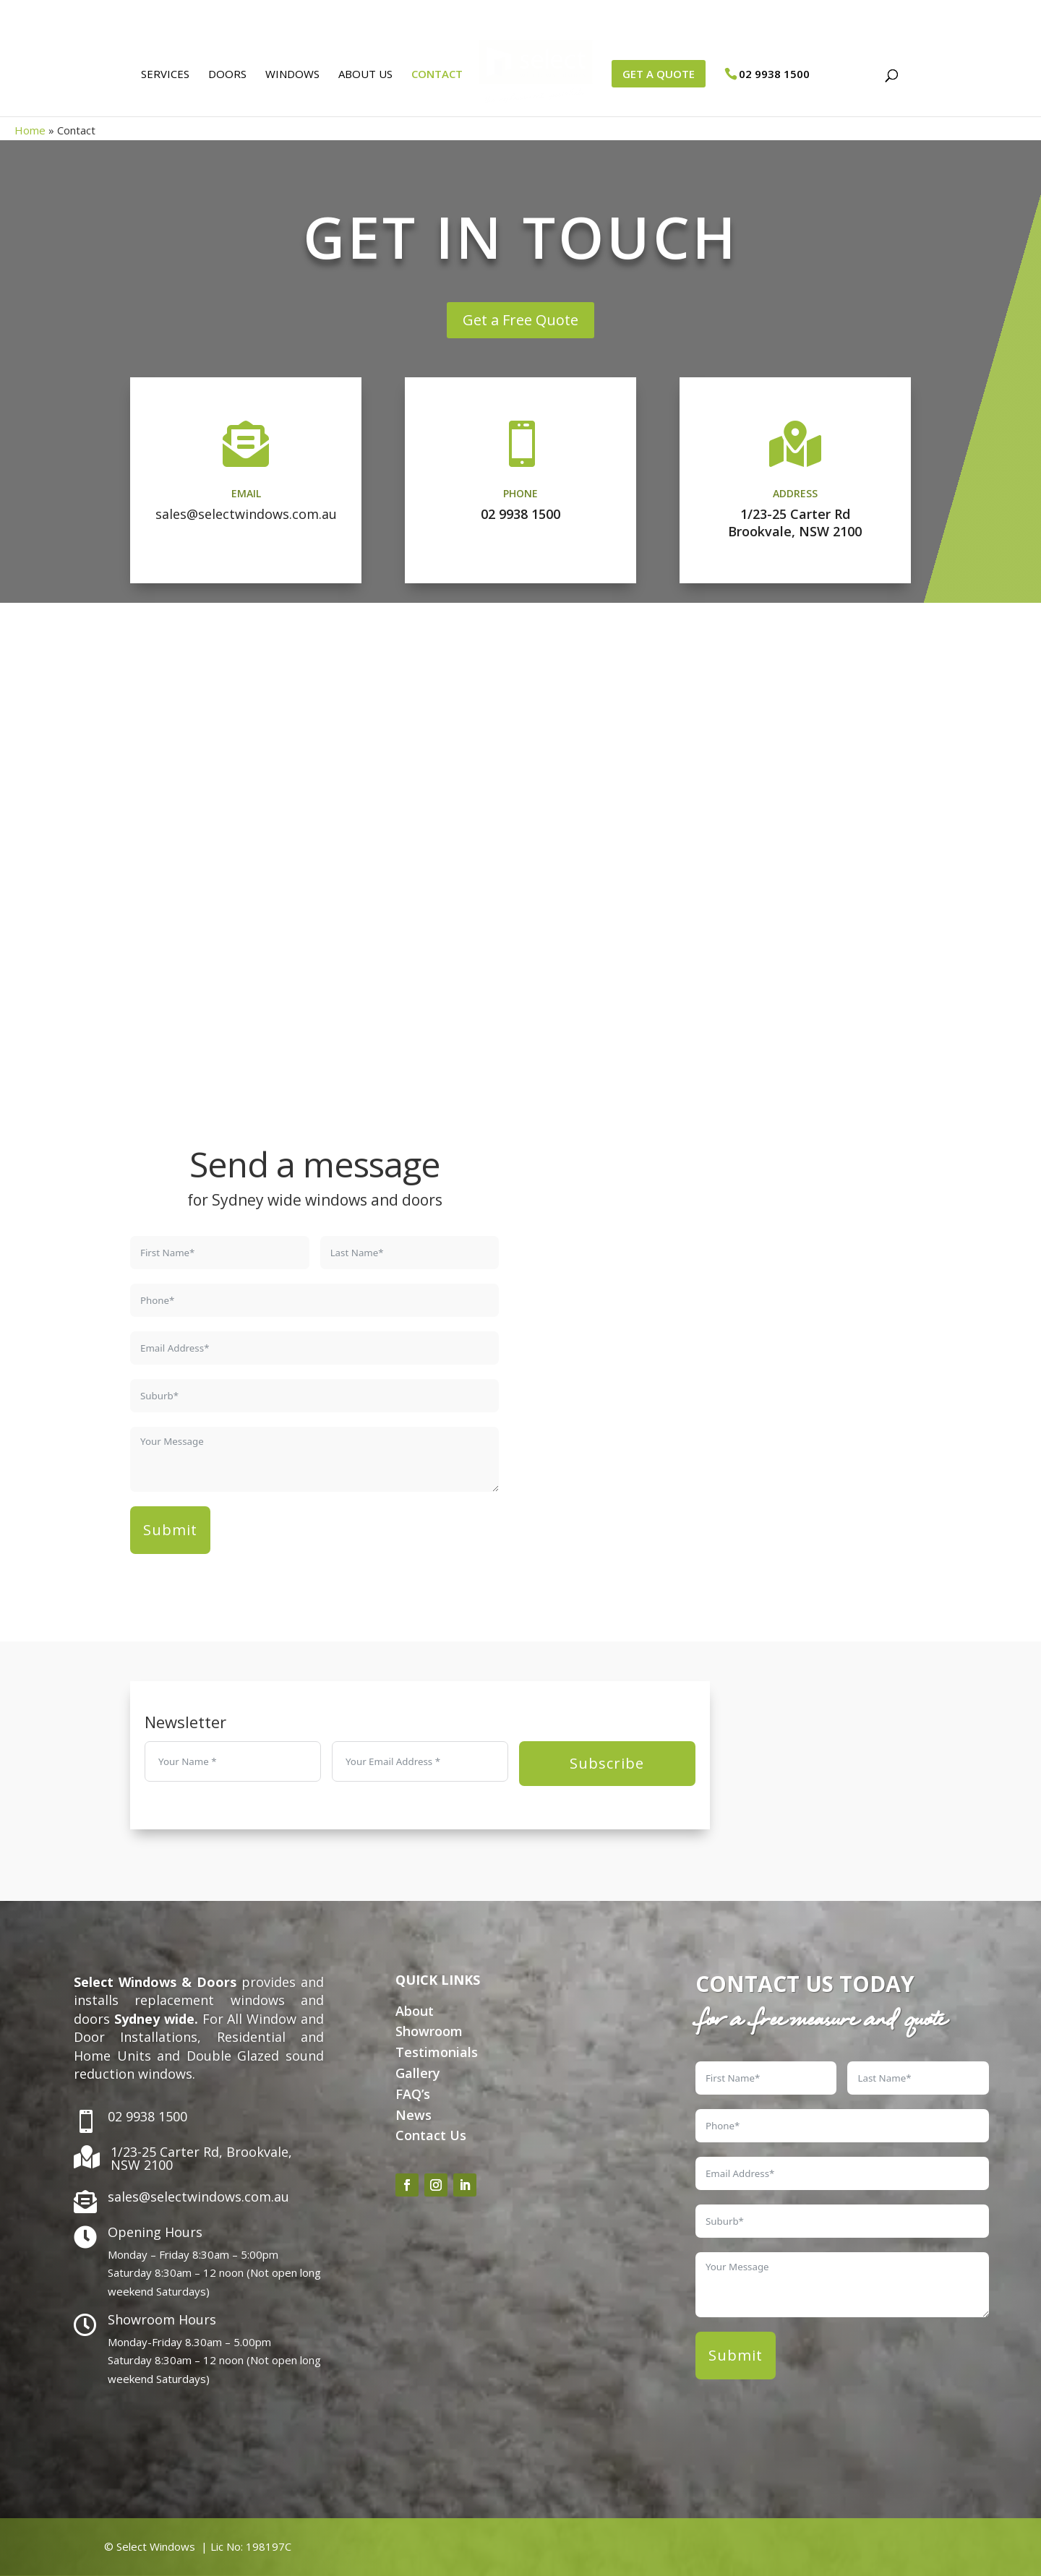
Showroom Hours (162, 2319)
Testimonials (436, 2052)
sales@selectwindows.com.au (246, 514)
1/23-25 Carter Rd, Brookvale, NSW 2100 (201, 2158)
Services (160, 80)
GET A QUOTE (663, 79)
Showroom (429, 2031)
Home (30, 130)
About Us (360, 80)
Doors (222, 80)
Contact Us (430, 2135)
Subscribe (607, 1763)
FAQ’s (412, 2094)
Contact (432, 80)
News (413, 2115)
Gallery (417, 2073)
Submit (170, 1530)
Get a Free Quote (520, 320)
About (414, 2010)
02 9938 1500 (520, 514)
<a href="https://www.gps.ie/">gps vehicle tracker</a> (726, 1360)
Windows (287, 80)
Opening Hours (155, 2232)
